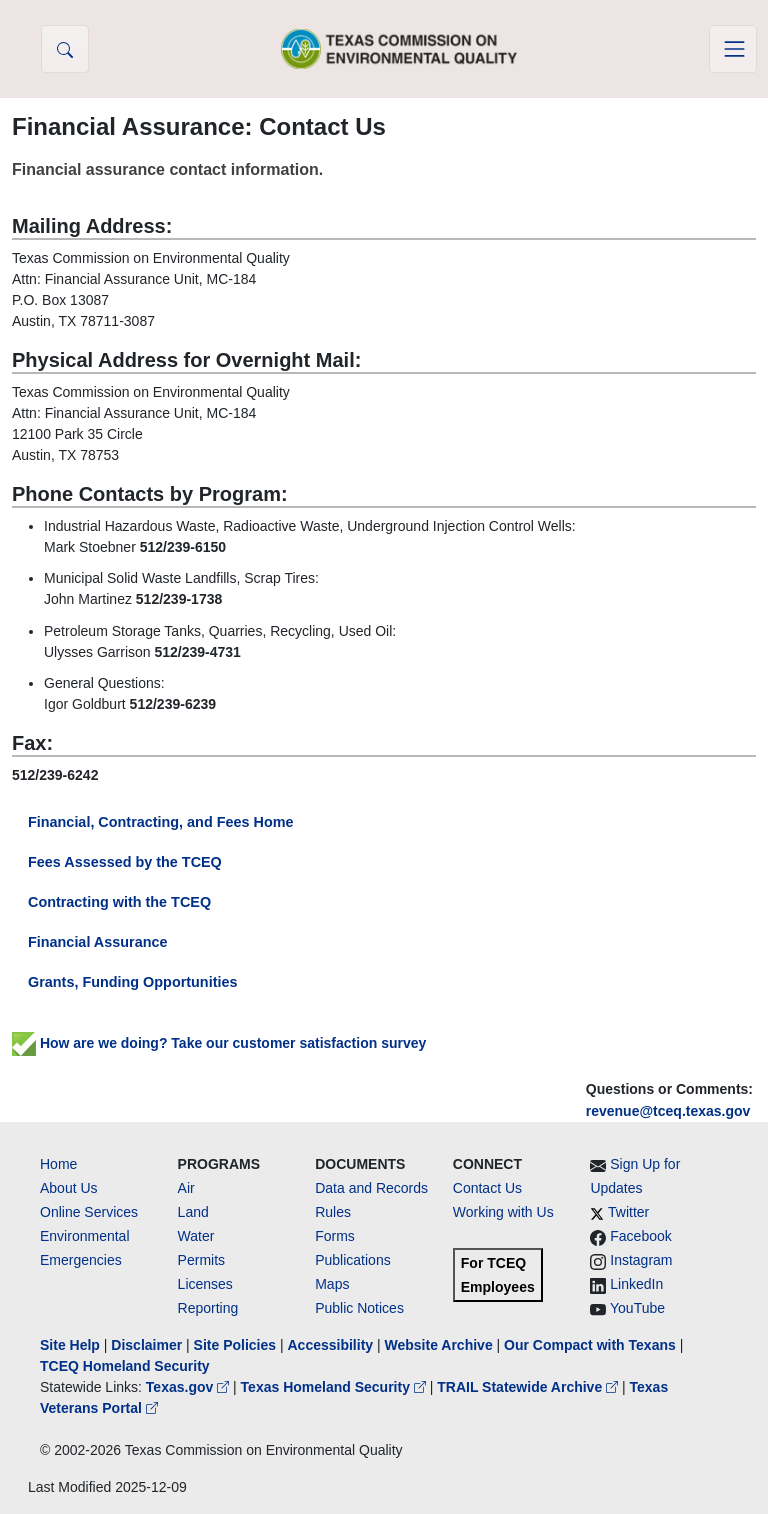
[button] (65, 49)
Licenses (205, 1284)
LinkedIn (636, 1284)
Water (196, 1236)
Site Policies (235, 1345)
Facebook (640, 1236)
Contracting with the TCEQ (119, 902)
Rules (333, 1212)
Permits (201, 1260)
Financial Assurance (97, 942)
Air (186, 1188)
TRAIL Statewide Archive (529, 1387)
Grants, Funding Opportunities (132, 982)
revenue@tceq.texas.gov (668, 1111)
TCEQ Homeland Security (125, 1366)
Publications (353, 1260)
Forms (335, 1236)
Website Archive (439, 1345)
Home (58, 1164)
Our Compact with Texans (590, 1345)
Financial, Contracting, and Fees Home (160, 822)
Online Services (89, 1212)
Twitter (628, 1212)
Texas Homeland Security (335, 1387)
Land (193, 1212)
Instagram (641, 1260)
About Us (69, 1188)
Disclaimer (146, 1345)
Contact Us (487, 1188)
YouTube (637, 1308)
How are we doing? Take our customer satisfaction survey (219, 1043)
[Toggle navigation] (733, 49)
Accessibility (332, 1345)
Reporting (208, 1308)
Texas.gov (189, 1387)
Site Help (70, 1345)
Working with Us (503, 1212)
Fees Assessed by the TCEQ (125, 862)
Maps (332, 1284)
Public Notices (359, 1308)
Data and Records (371, 1188)
